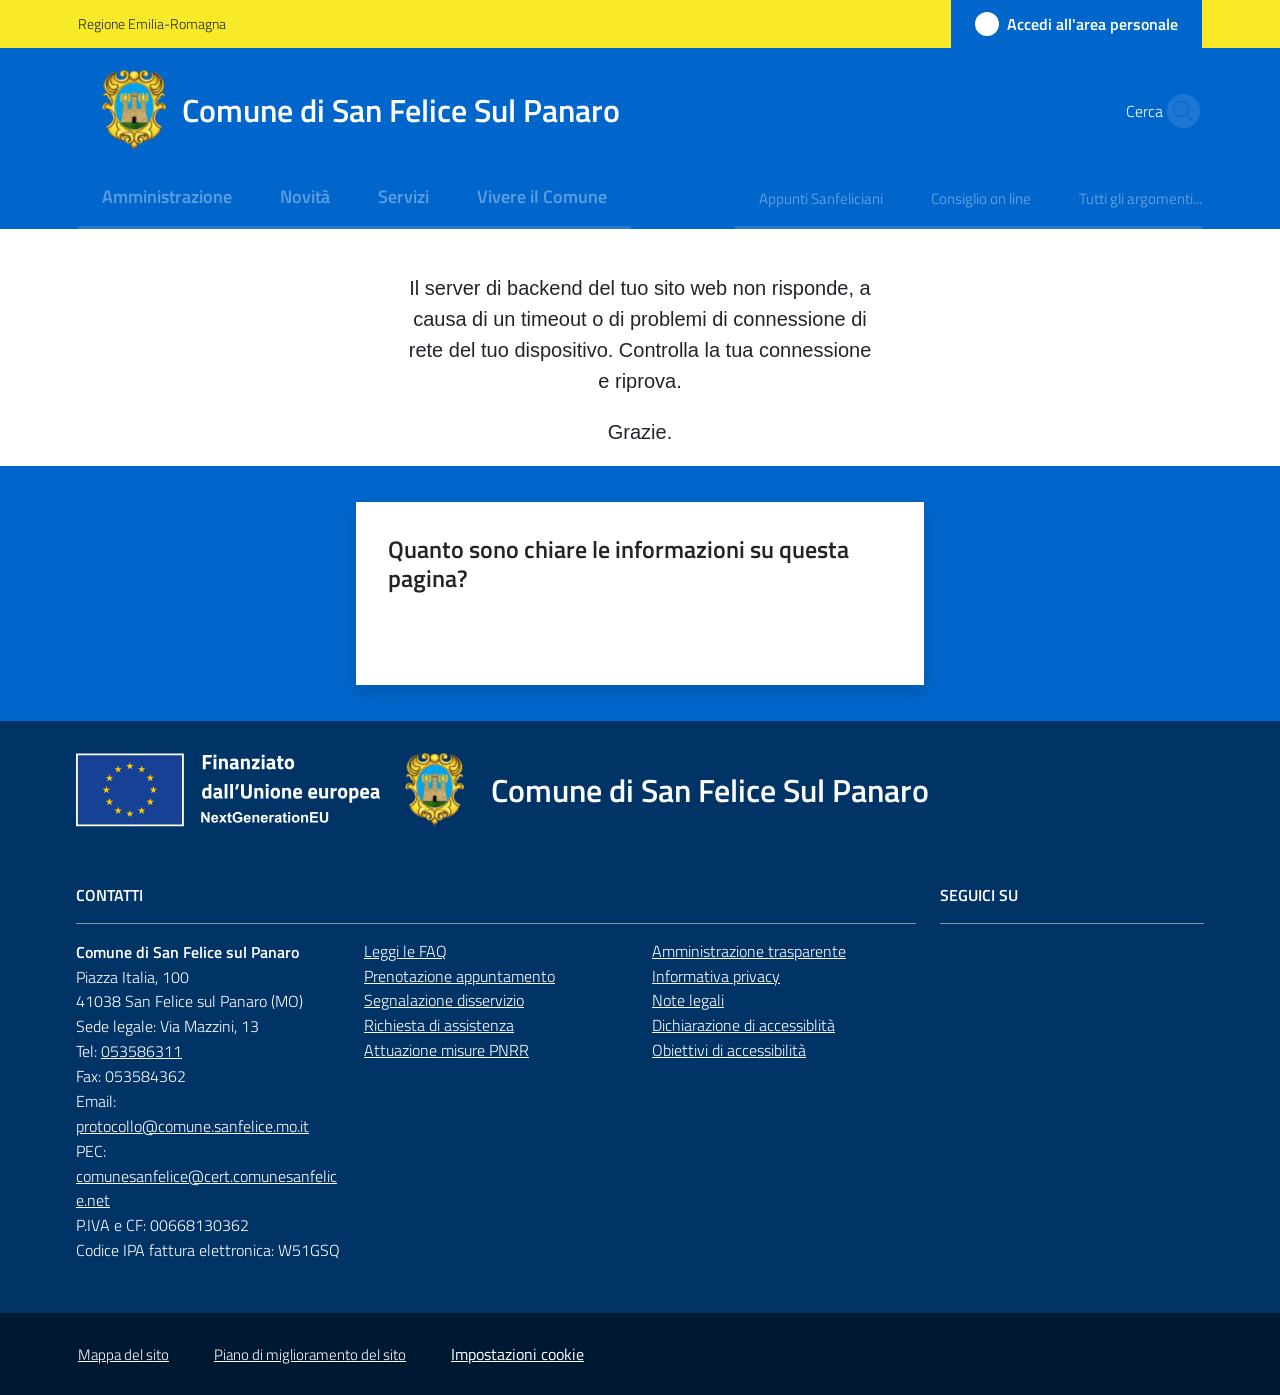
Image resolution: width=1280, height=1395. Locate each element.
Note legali (688, 1000)
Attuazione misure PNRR (446, 1050)
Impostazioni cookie (517, 1354)
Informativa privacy (716, 976)
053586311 (141, 1051)
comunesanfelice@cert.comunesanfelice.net (206, 1188)
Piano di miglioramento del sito (310, 1354)
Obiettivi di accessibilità (729, 1050)
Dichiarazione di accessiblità (743, 1025)
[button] (1178, 111)
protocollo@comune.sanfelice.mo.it (192, 1126)
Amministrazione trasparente (749, 951)
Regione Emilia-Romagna (152, 23)
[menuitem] (167, 198)
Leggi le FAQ (405, 951)
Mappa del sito (123, 1354)
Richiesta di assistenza (439, 1025)
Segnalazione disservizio (444, 1000)
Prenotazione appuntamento (459, 976)
